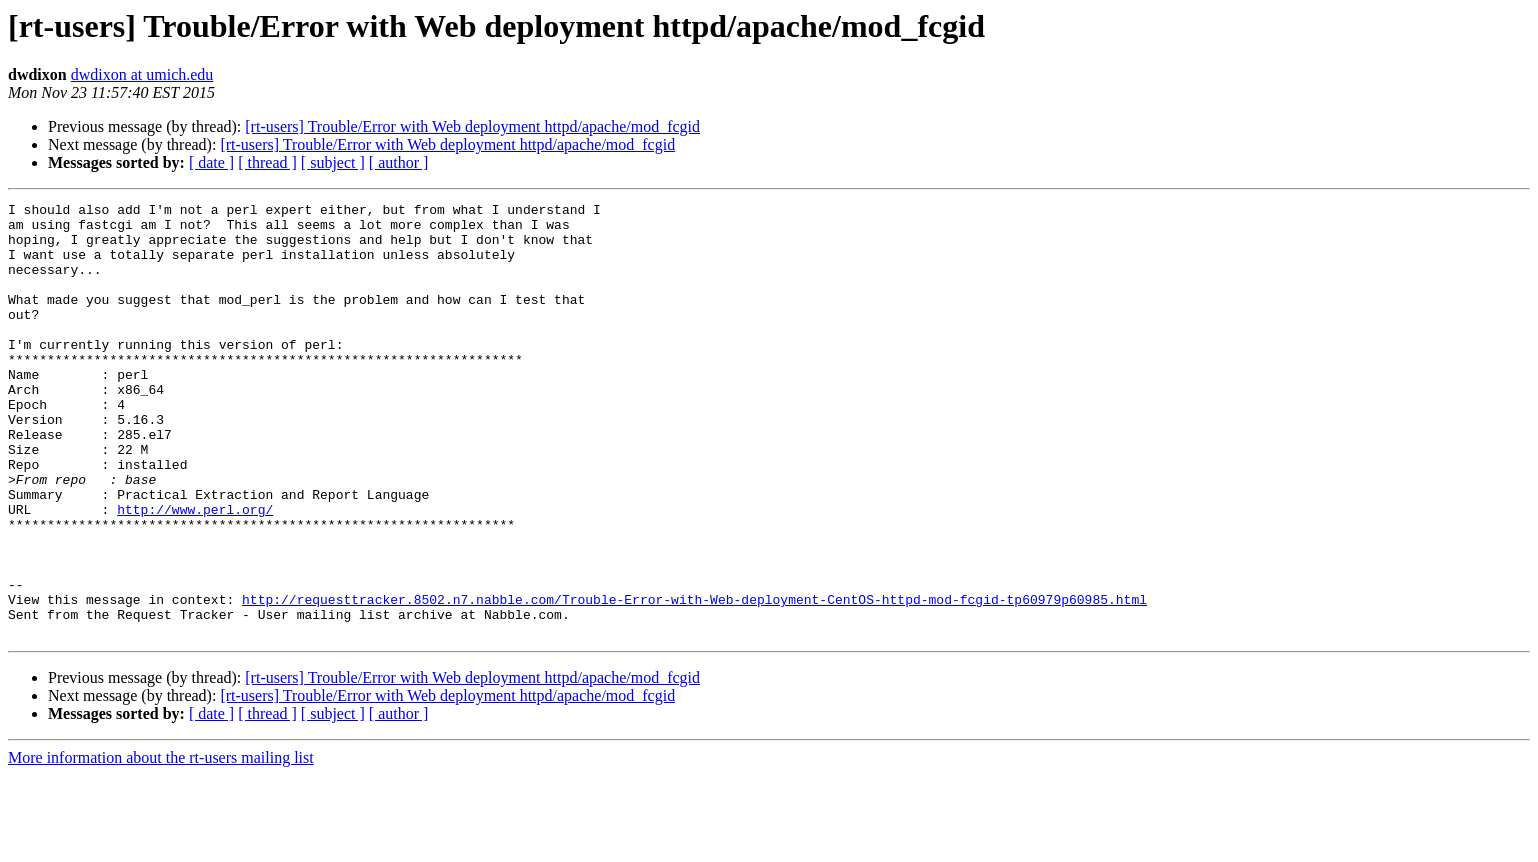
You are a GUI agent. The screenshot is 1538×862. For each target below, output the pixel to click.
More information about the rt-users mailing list (161, 844)
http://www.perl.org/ (195, 572)
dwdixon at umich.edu (142, 74)
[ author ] (399, 162)
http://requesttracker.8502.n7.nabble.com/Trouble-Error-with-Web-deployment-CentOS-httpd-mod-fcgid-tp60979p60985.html (694, 680)
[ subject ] (333, 162)
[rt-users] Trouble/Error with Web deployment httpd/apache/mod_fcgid (472, 126)
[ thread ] (267, 162)
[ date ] (211, 162)
